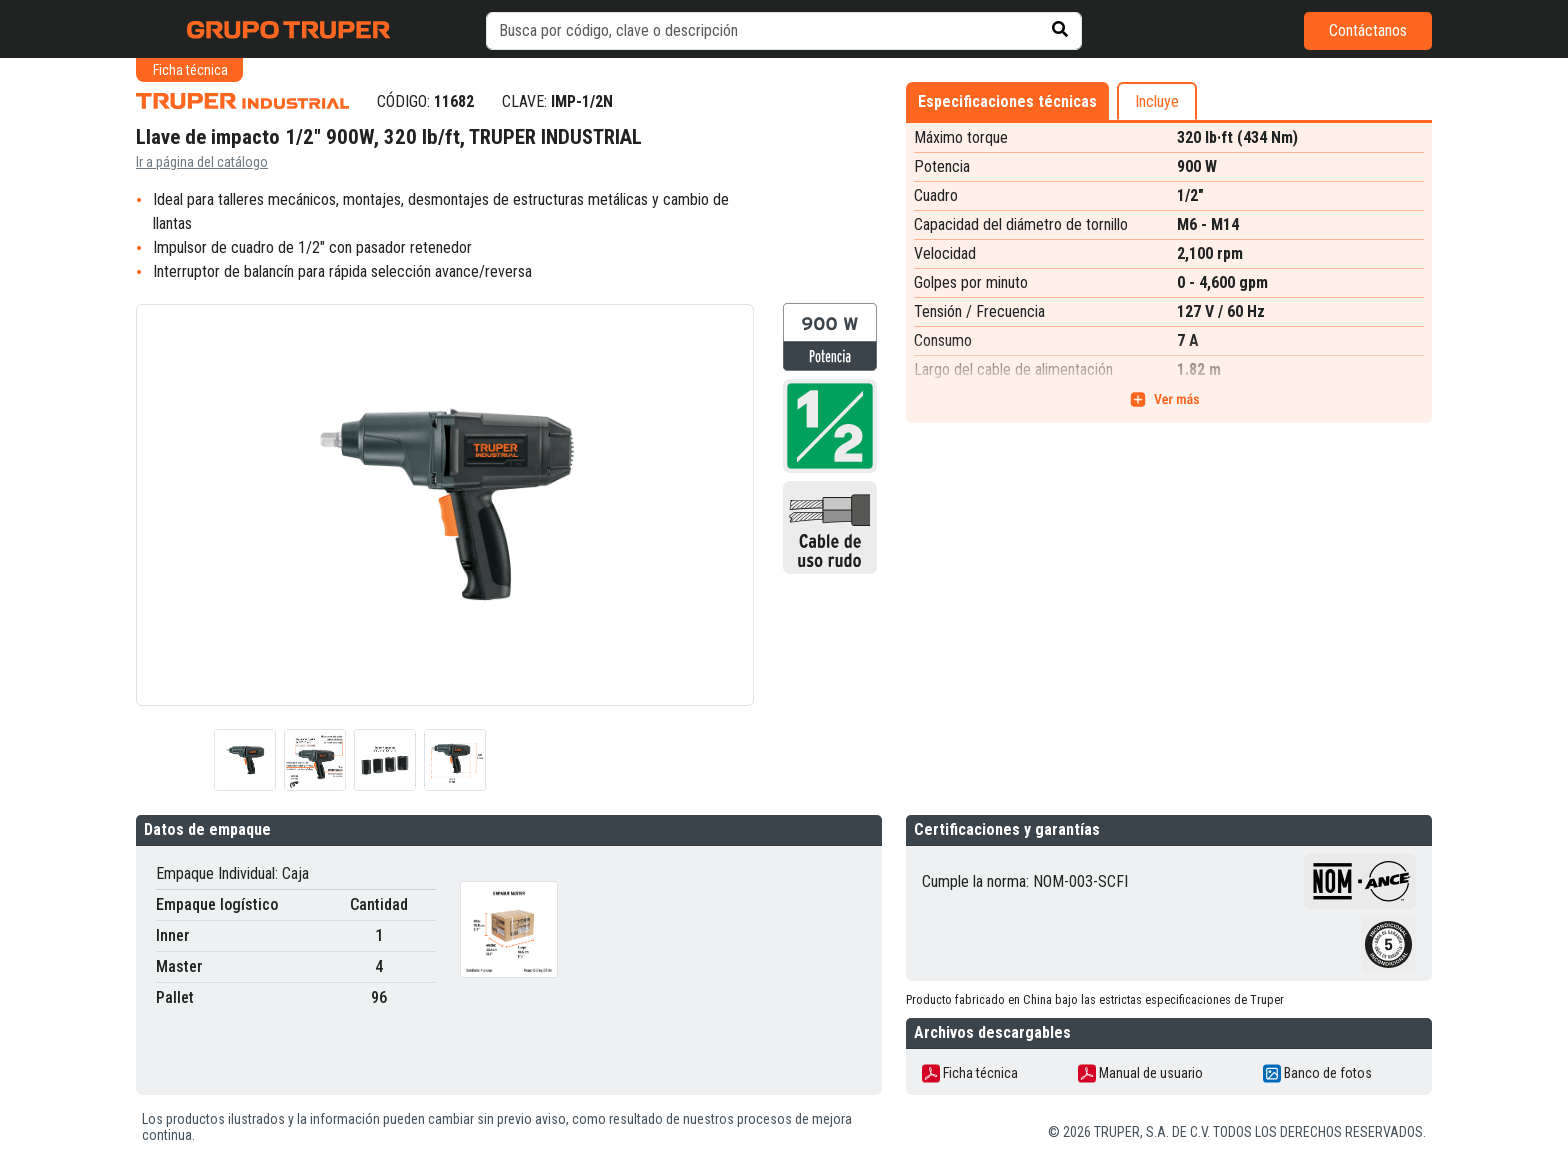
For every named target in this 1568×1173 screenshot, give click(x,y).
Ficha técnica (970, 1073)
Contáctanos (1368, 30)
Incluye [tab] (1157, 101)
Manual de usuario (1140, 1073)
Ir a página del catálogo (202, 162)
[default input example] (784, 31)
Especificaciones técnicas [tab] (1007, 101)
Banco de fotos (1317, 1073)
